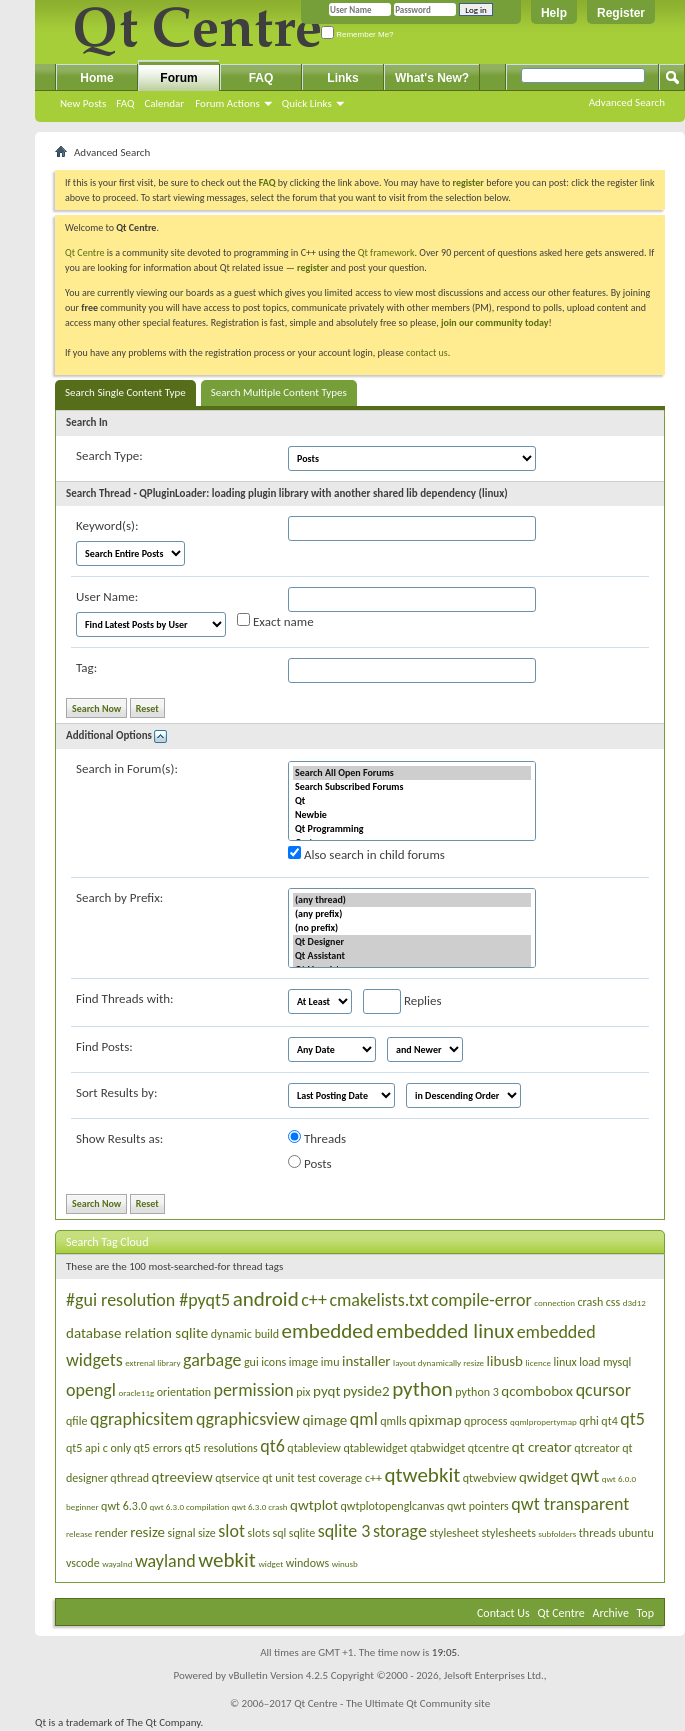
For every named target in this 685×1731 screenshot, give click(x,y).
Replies (402, 1001)
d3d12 (634, 1302)
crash (591, 1302)
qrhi (589, 1421)
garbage (212, 1360)
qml (364, 1419)
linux (564, 1362)
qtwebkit (423, 1475)
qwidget (543, 1477)
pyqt (326, 1391)
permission (253, 1390)
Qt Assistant (412, 956)
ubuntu (635, 1533)
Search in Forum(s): (127, 768)
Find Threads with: (125, 998)
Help (554, 13)
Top (645, 1613)
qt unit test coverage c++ (322, 1478)
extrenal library (152, 1362)
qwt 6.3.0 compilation (190, 1506)
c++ (314, 1300)
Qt (412, 801)
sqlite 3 (344, 1531)
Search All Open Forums (412, 773)
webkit (227, 1560)
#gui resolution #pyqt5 (148, 1300)
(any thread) (412, 900)
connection (554, 1302)
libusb (505, 1361)
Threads (317, 1138)
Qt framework (386, 252)
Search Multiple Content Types (279, 392)
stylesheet (454, 1533)
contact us (427, 352)
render (111, 1533)
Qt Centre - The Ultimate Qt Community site (392, 1703)
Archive (611, 1613)
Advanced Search (627, 102)
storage (400, 1531)
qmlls (393, 1421)
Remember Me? (357, 34)
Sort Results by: (116, 1092)
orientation (184, 1392)
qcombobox (537, 1391)
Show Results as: (119, 1138)
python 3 (477, 1392)
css (613, 1302)
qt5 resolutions (221, 1448)
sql (279, 1533)
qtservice (237, 1478)
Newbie (412, 815)
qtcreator (596, 1448)
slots (258, 1533)
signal (181, 1533)
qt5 (632, 1419)
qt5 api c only (98, 1448)
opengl (91, 1390)
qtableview (314, 1448)
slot (231, 1531)
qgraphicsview (248, 1419)
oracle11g (136, 1392)
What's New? (432, 78)
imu (330, 1362)
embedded (328, 1331)
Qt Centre (85, 252)
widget (270, 1563)
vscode (83, 1563)
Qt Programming (412, 829)
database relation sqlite (137, 1333)
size (207, 1533)
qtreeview (182, 1477)
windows (307, 1563)
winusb (345, 1563)
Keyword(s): (107, 525)
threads (597, 1533)
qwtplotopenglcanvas (393, 1506)
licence (538, 1362)
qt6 (272, 1446)
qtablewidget (375, 1448)
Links (342, 78)
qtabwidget (437, 1448)
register (312, 267)
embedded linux (445, 1331)
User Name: (107, 596)
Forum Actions (227, 103)
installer (366, 1361)
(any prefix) (412, 914)
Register (621, 13)
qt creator (542, 1447)
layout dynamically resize (438, 1362)
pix (303, 1392)
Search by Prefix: (119, 897)
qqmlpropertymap (543, 1421)
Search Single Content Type (125, 392)
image (304, 1362)
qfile (76, 1421)
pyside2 (366, 1391)
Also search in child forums (366, 854)
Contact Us (503, 1613)
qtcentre (488, 1448)
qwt (585, 1476)
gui (251, 1362)
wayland (165, 1561)
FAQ (125, 103)
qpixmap (435, 1420)
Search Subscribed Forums (412, 787)
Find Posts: (104, 1046)
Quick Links (307, 103)
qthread (129, 1478)
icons (273, 1362)
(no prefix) (412, 928)
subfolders (557, 1533)
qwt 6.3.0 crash (260, 1506)
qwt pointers (478, 1506)
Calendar (164, 103)
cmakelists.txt (378, 1300)
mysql (617, 1362)
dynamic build (245, 1334)
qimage (324, 1420)
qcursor (603, 1390)
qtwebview (490, 1478)
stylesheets (509, 1533)
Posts (310, 1163)
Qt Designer (412, 942)
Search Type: (109, 455)
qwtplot (314, 1505)
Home (96, 78)
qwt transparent (570, 1504)
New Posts (83, 103)
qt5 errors (158, 1448)
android (266, 1299)
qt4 (609, 1421)
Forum (178, 78)
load (589, 1362)
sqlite (302, 1533)
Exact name (275, 621)
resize (147, 1532)
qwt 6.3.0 (124, 1506)
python (422, 1389)
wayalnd (117, 1563)
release (79, 1533)
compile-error (481, 1300)
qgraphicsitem (142, 1419)
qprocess (485, 1421)
